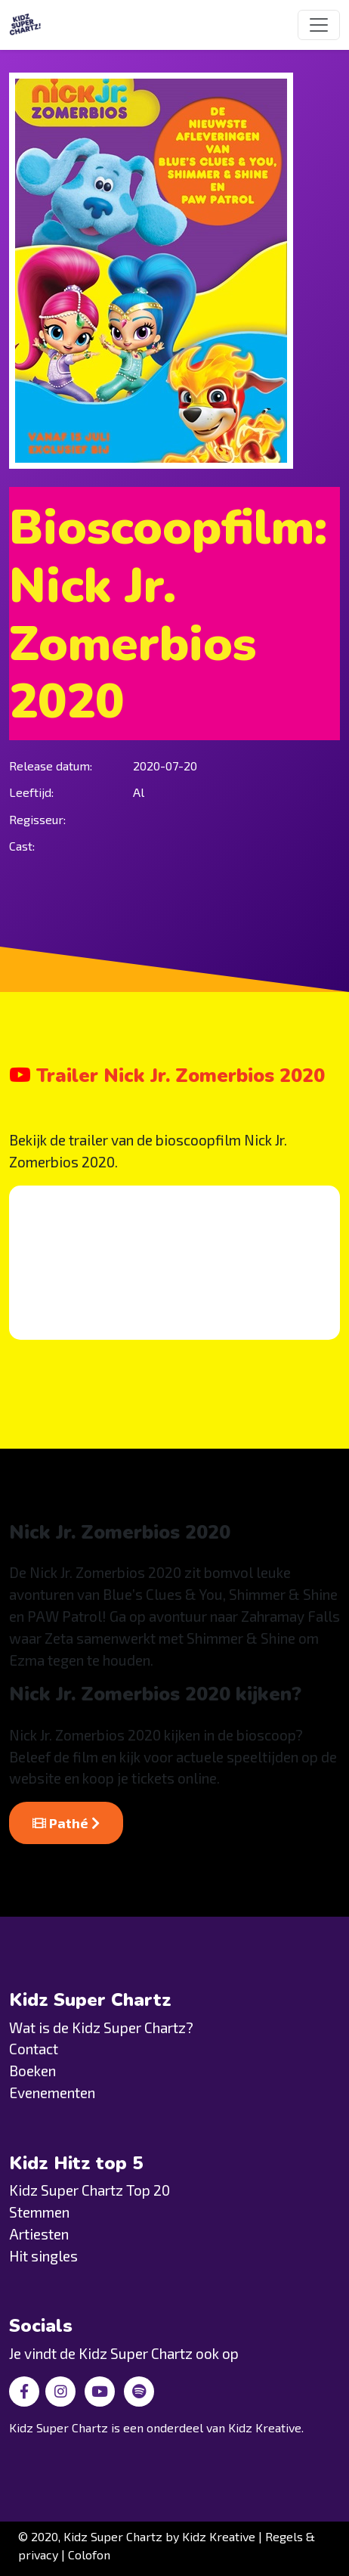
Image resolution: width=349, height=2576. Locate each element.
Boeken (32, 2070)
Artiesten (39, 2234)
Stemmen (39, 2212)
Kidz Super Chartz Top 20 (89, 2190)
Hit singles (43, 2255)
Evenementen (52, 2092)
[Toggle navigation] (319, 25)
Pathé (66, 1823)
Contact (33, 2048)
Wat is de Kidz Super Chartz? (101, 2027)
